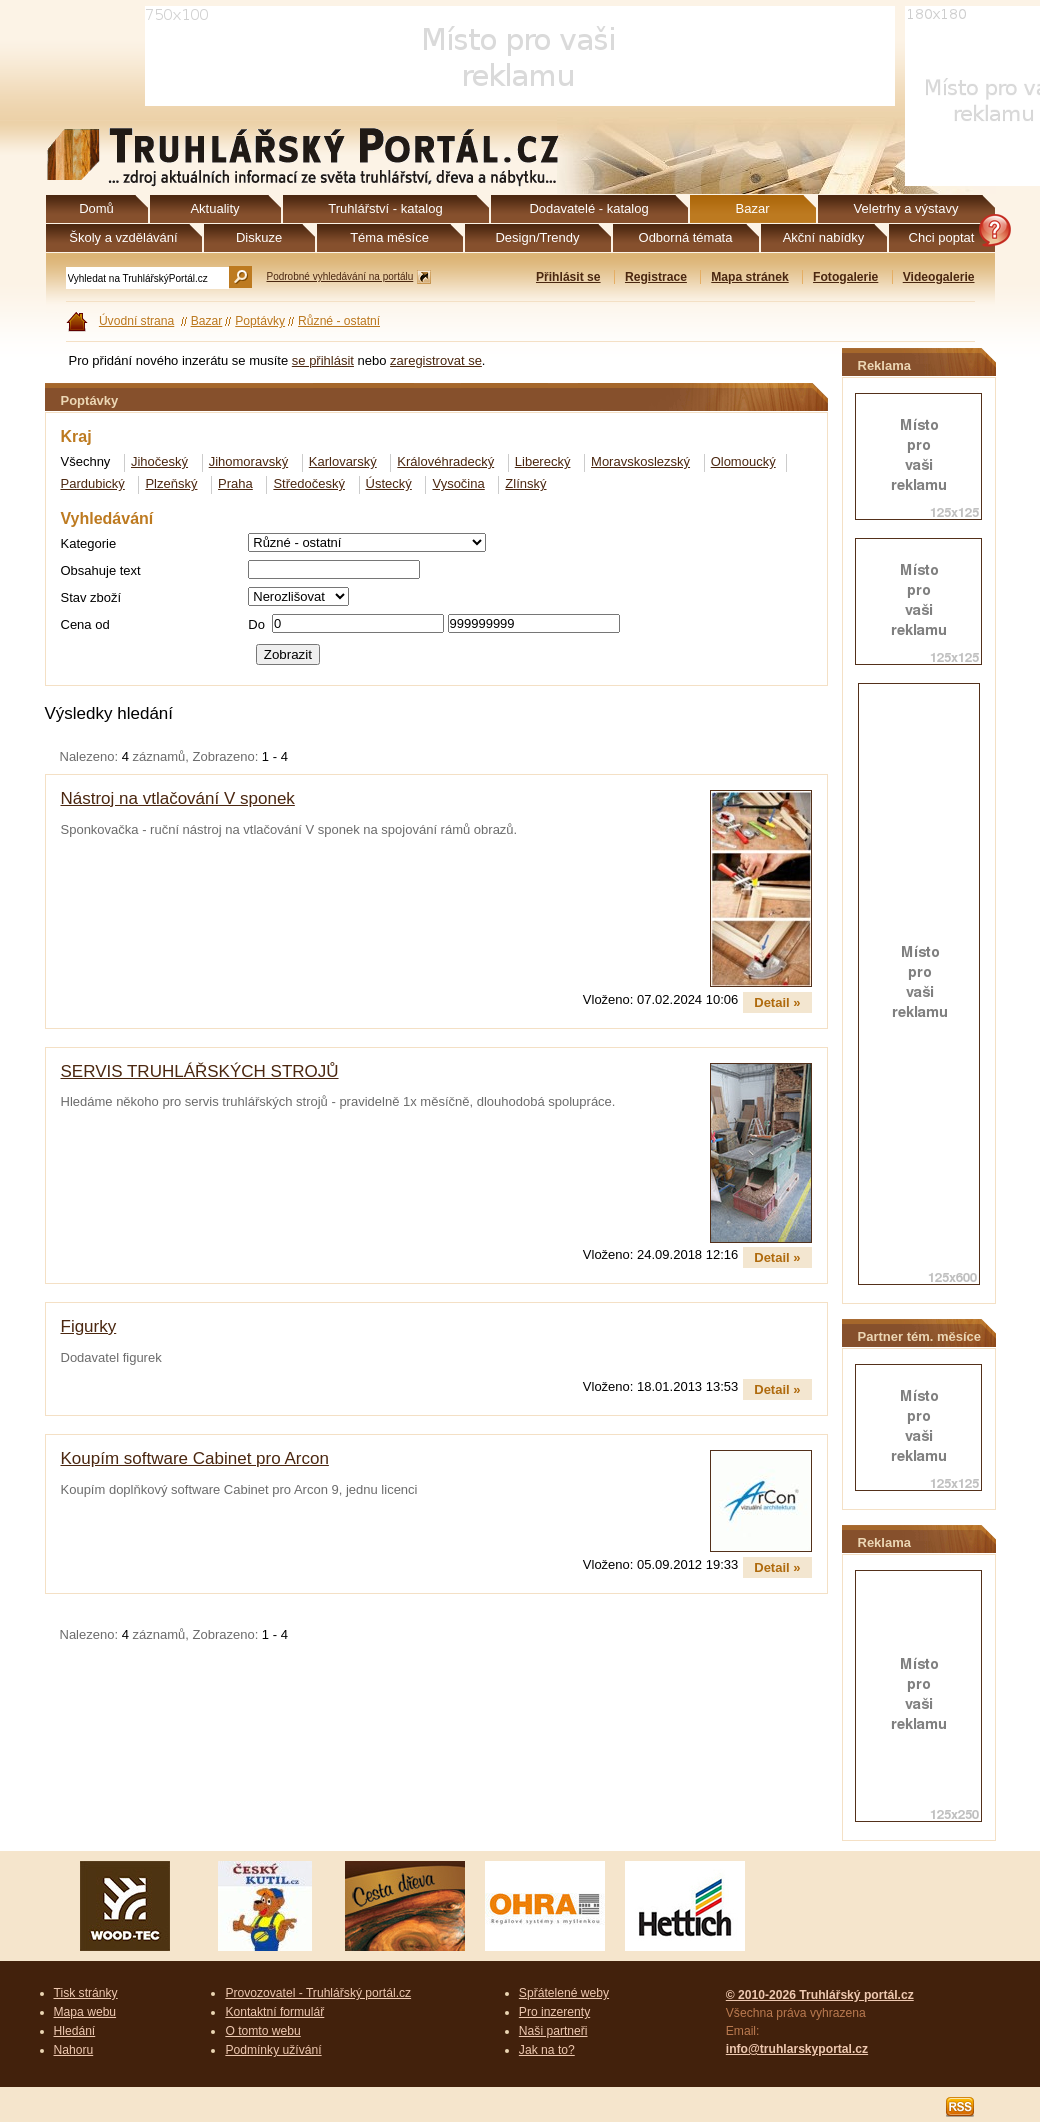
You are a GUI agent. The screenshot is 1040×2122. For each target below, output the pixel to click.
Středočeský (309, 483)
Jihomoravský (248, 461)
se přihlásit (323, 360)
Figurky (89, 1326)
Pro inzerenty (554, 2012)
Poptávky (260, 321)
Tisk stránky (86, 1993)
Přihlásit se (568, 277)
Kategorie (89, 543)
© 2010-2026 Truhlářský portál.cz (820, 1995)
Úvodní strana (136, 321)
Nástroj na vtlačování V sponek (178, 798)
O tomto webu (262, 2031)
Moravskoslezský (640, 461)
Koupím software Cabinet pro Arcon (195, 1458)
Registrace (656, 277)
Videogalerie (939, 277)
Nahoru (74, 2050)
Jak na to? (547, 2050)
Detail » (777, 1002)
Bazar (207, 321)
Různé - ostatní (339, 321)
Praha (235, 483)
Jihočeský (159, 461)
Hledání (75, 2031)
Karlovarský (343, 461)
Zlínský (525, 483)
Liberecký (543, 461)
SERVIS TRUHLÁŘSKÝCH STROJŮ (200, 1071)
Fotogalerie (845, 277)
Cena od (85, 624)
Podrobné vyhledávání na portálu (340, 276)
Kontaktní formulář (274, 2012)
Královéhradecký (445, 461)
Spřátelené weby (564, 1993)
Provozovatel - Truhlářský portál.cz (318, 1993)
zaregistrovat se (436, 360)
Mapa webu (85, 2012)
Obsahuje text (101, 570)
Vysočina (458, 483)
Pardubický (93, 483)
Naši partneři (553, 2031)
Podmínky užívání (273, 2050)
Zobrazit (288, 654)
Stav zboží (91, 597)
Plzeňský (171, 483)
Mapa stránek (749, 277)
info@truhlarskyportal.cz (797, 2049)
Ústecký (389, 483)
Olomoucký (743, 461)
